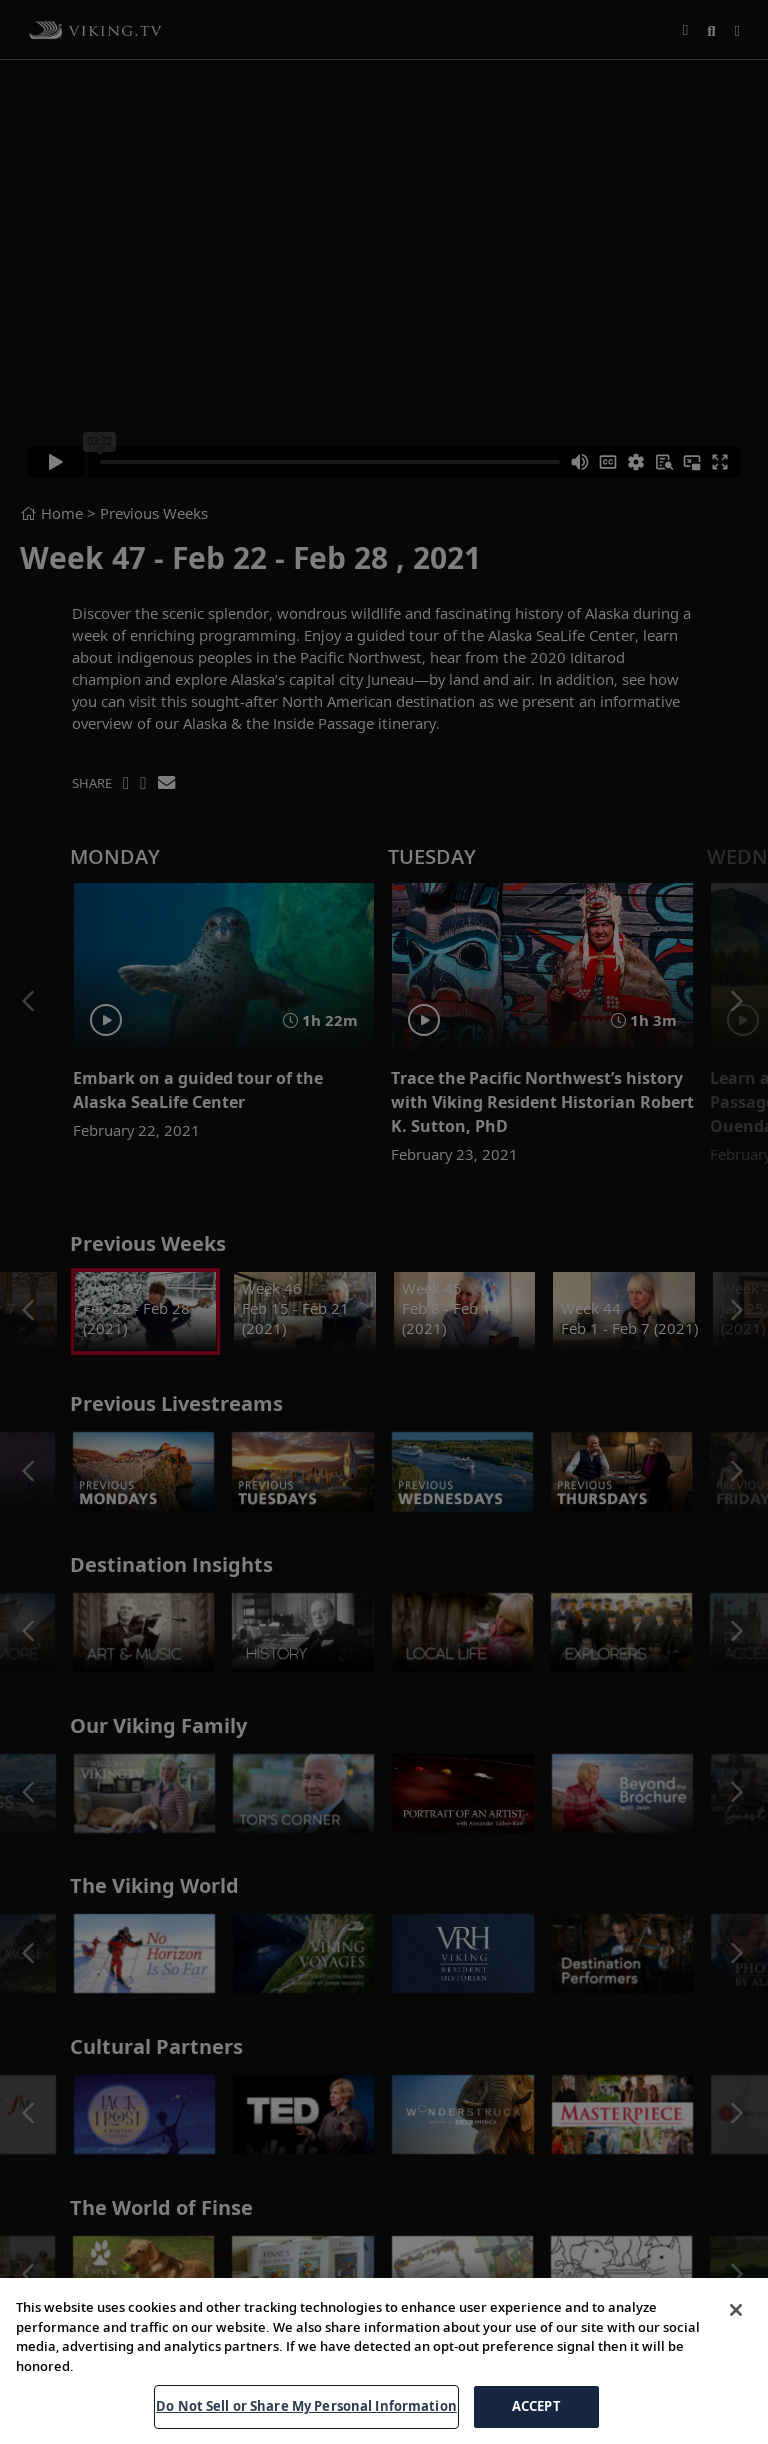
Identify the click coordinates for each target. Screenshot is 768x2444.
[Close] (736, 2310)
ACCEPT (536, 2406)
